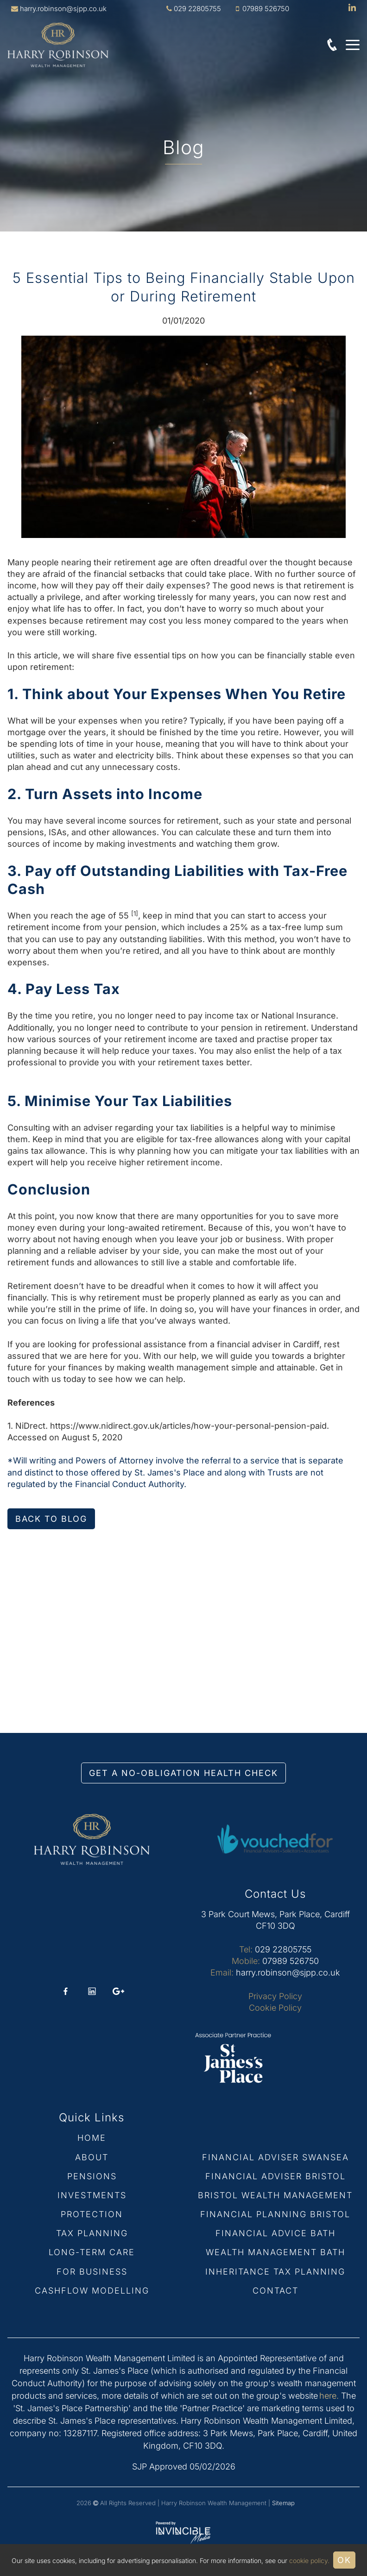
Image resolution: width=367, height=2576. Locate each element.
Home (91, 2138)
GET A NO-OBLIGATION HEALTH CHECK (183, 1773)
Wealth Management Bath (275, 2252)
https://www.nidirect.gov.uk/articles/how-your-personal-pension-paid (188, 1426)
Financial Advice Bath (275, 2233)
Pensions (92, 2176)
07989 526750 (290, 1961)
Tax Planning (92, 2233)
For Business (92, 2271)
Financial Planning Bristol (275, 2214)
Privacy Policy (275, 1996)
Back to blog (51, 1519)
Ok (344, 2560)
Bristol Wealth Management (275, 2195)
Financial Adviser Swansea (275, 2157)
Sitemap (283, 2503)
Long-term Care (92, 2252)
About (91, 2157)
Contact (275, 2290)
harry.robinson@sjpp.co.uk (63, 8)
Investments (92, 2195)
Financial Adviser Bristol (275, 2176)
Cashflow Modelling (92, 2290)
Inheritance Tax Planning (275, 2271)
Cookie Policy (275, 2008)
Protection (92, 2214)
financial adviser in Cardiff (268, 1344)
